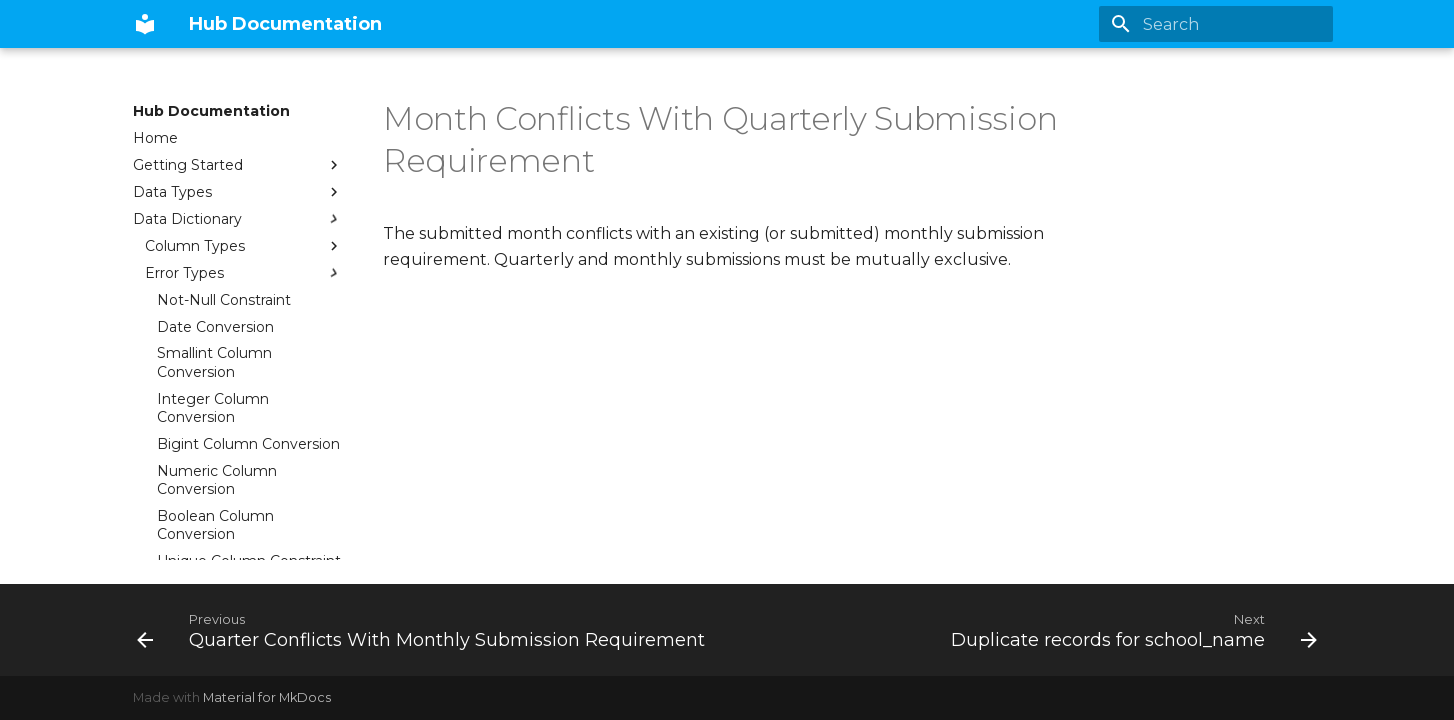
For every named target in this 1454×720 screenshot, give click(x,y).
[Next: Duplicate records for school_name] (1131, 630)
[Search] (1216, 24)
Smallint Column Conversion (214, 362)
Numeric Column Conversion (217, 480)
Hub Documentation (211, 111)
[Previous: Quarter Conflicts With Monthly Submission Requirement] (424, 630)
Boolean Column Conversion (215, 525)
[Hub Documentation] (145, 24)
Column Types (244, 246)
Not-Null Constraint (224, 300)
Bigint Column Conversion (248, 444)
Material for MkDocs (267, 697)
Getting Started (238, 165)
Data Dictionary (238, 219)
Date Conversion (215, 327)
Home (155, 138)
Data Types (238, 192)
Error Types (244, 273)
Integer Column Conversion (213, 408)
